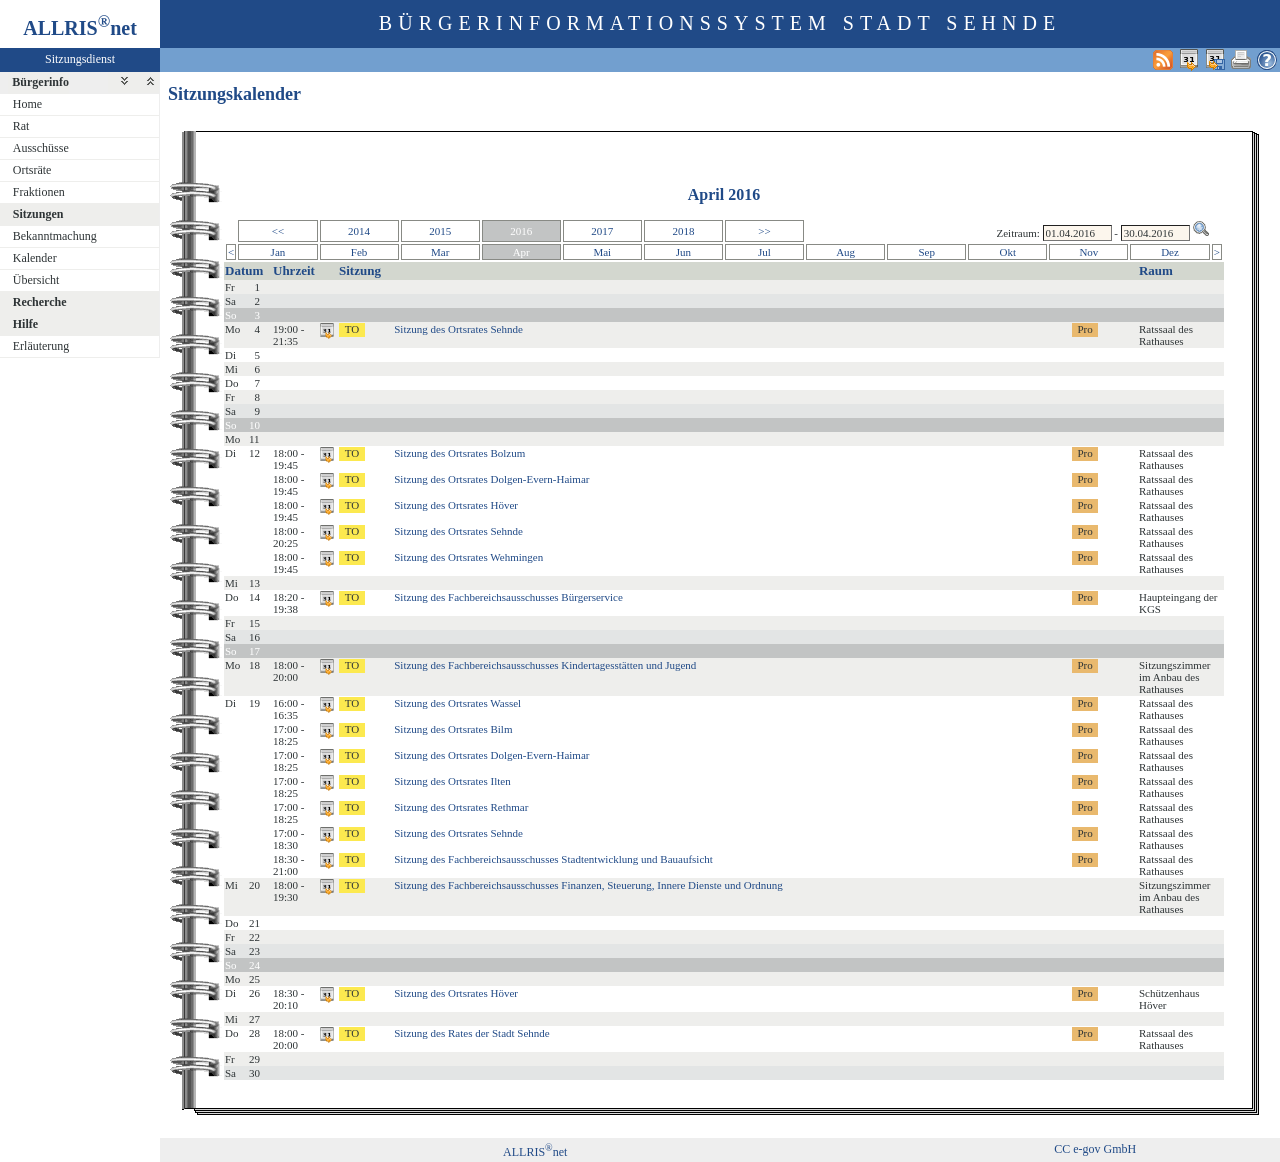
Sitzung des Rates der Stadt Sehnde (472, 1033)
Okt (1008, 252)
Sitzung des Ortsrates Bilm (453, 729)
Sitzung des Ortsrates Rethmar (461, 807)
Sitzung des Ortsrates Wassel (457, 703)
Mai (602, 252)
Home (27, 104)
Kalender (35, 258)
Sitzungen (38, 214)
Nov (1088, 252)
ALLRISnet (535, 1152)
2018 (683, 231)
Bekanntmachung (55, 236)
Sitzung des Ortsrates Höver (456, 505)
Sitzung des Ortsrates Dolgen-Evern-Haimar (491, 479)
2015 (440, 231)
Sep (926, 252)
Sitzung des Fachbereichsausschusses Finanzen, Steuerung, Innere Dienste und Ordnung (588, 885)
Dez (1170, 252)
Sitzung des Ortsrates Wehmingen (468, 557)
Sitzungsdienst (80, 59)
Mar (440, 252)
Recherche (40, 302)
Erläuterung (41, 346)
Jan (278, 252)
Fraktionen (39, 192)
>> (764, 231)
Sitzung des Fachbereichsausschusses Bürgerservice (508, 597)
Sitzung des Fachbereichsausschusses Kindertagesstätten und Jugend (545, 665)
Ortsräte (32, 170)
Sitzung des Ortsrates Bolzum (459, 453)
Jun (683, 252)
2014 (359, 231)
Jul (764, 252)
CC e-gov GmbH (1095, 1149)
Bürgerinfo (40, 82)
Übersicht (36, 280)
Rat (21, 126)
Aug (845, 252)
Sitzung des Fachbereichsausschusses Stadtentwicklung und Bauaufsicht (553, 859)
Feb (359, 252)
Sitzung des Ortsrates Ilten (452, 781)
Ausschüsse (41, 148)
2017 (602, 231)
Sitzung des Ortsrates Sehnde (458, 329)
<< (278, 231)
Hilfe (25, 324)
